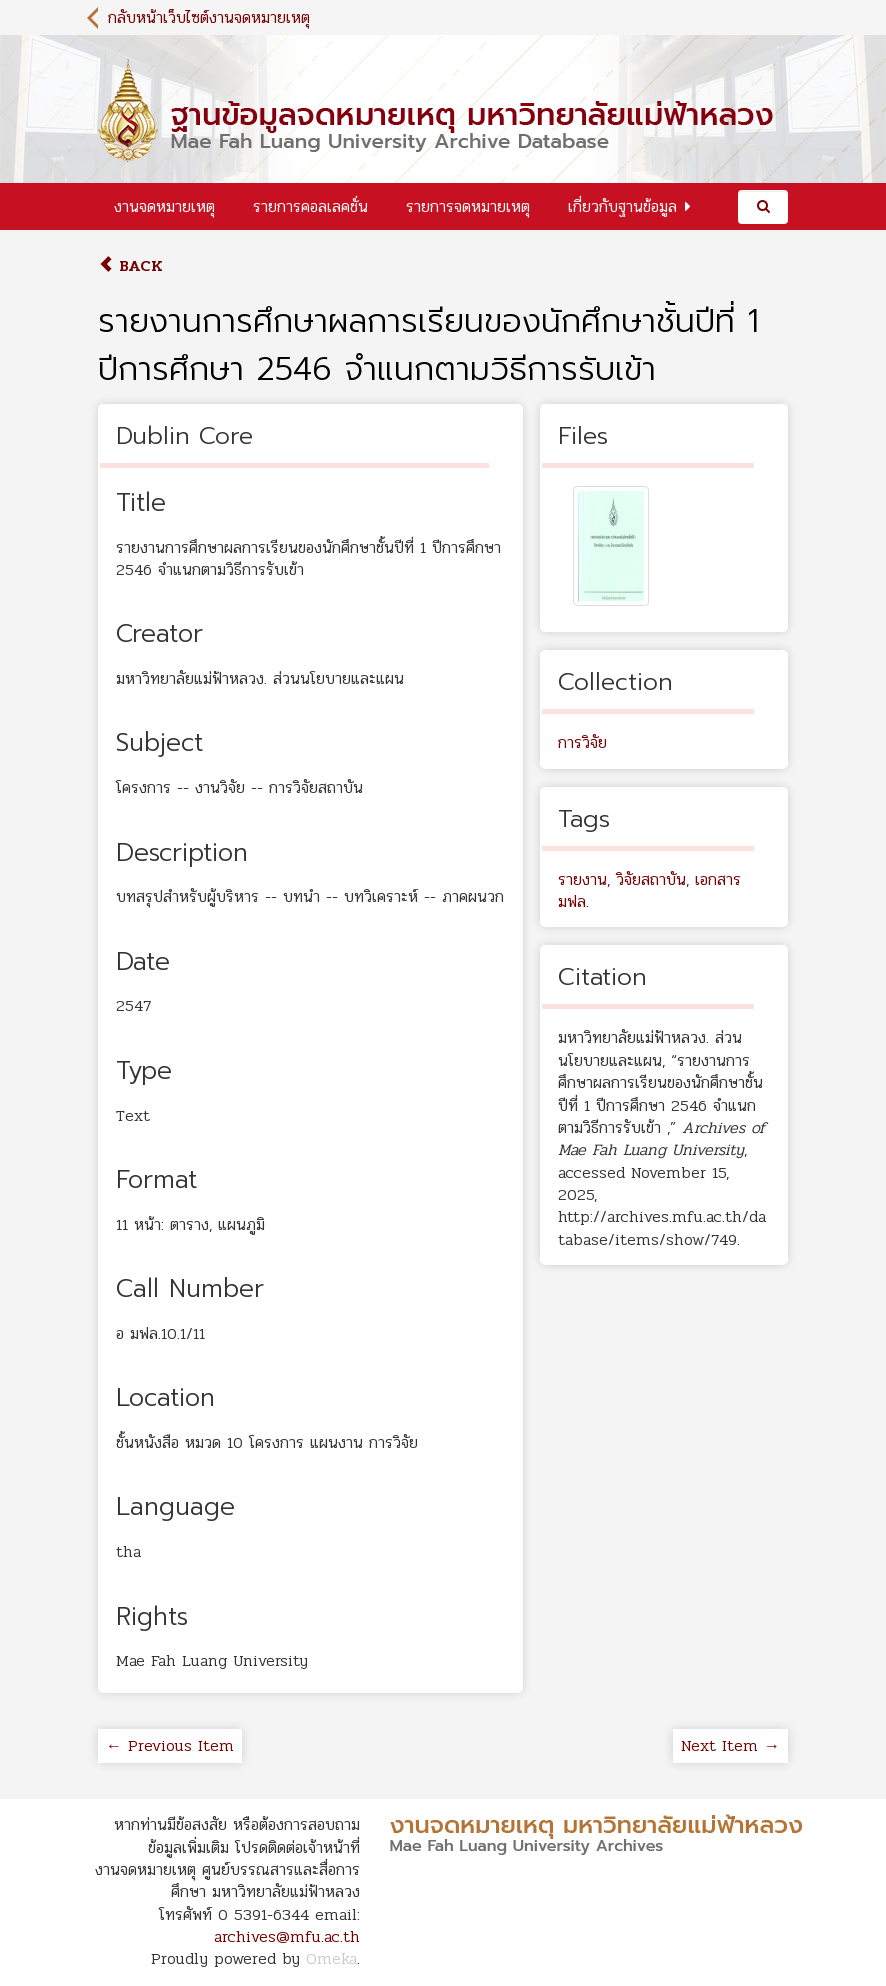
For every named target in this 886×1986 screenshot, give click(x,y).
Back (130, 265)
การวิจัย (582, 742)
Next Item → (730, 1745)
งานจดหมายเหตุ (164, 206)
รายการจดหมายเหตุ (468, 206)
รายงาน (582, 879)
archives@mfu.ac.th (287, 1936)
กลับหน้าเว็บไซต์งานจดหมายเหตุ (209, 17)
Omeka (331, 1958)
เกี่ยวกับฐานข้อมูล (622, 206)
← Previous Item (170, 1745)
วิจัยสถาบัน (651, 879)
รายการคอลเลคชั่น (310, 206)
